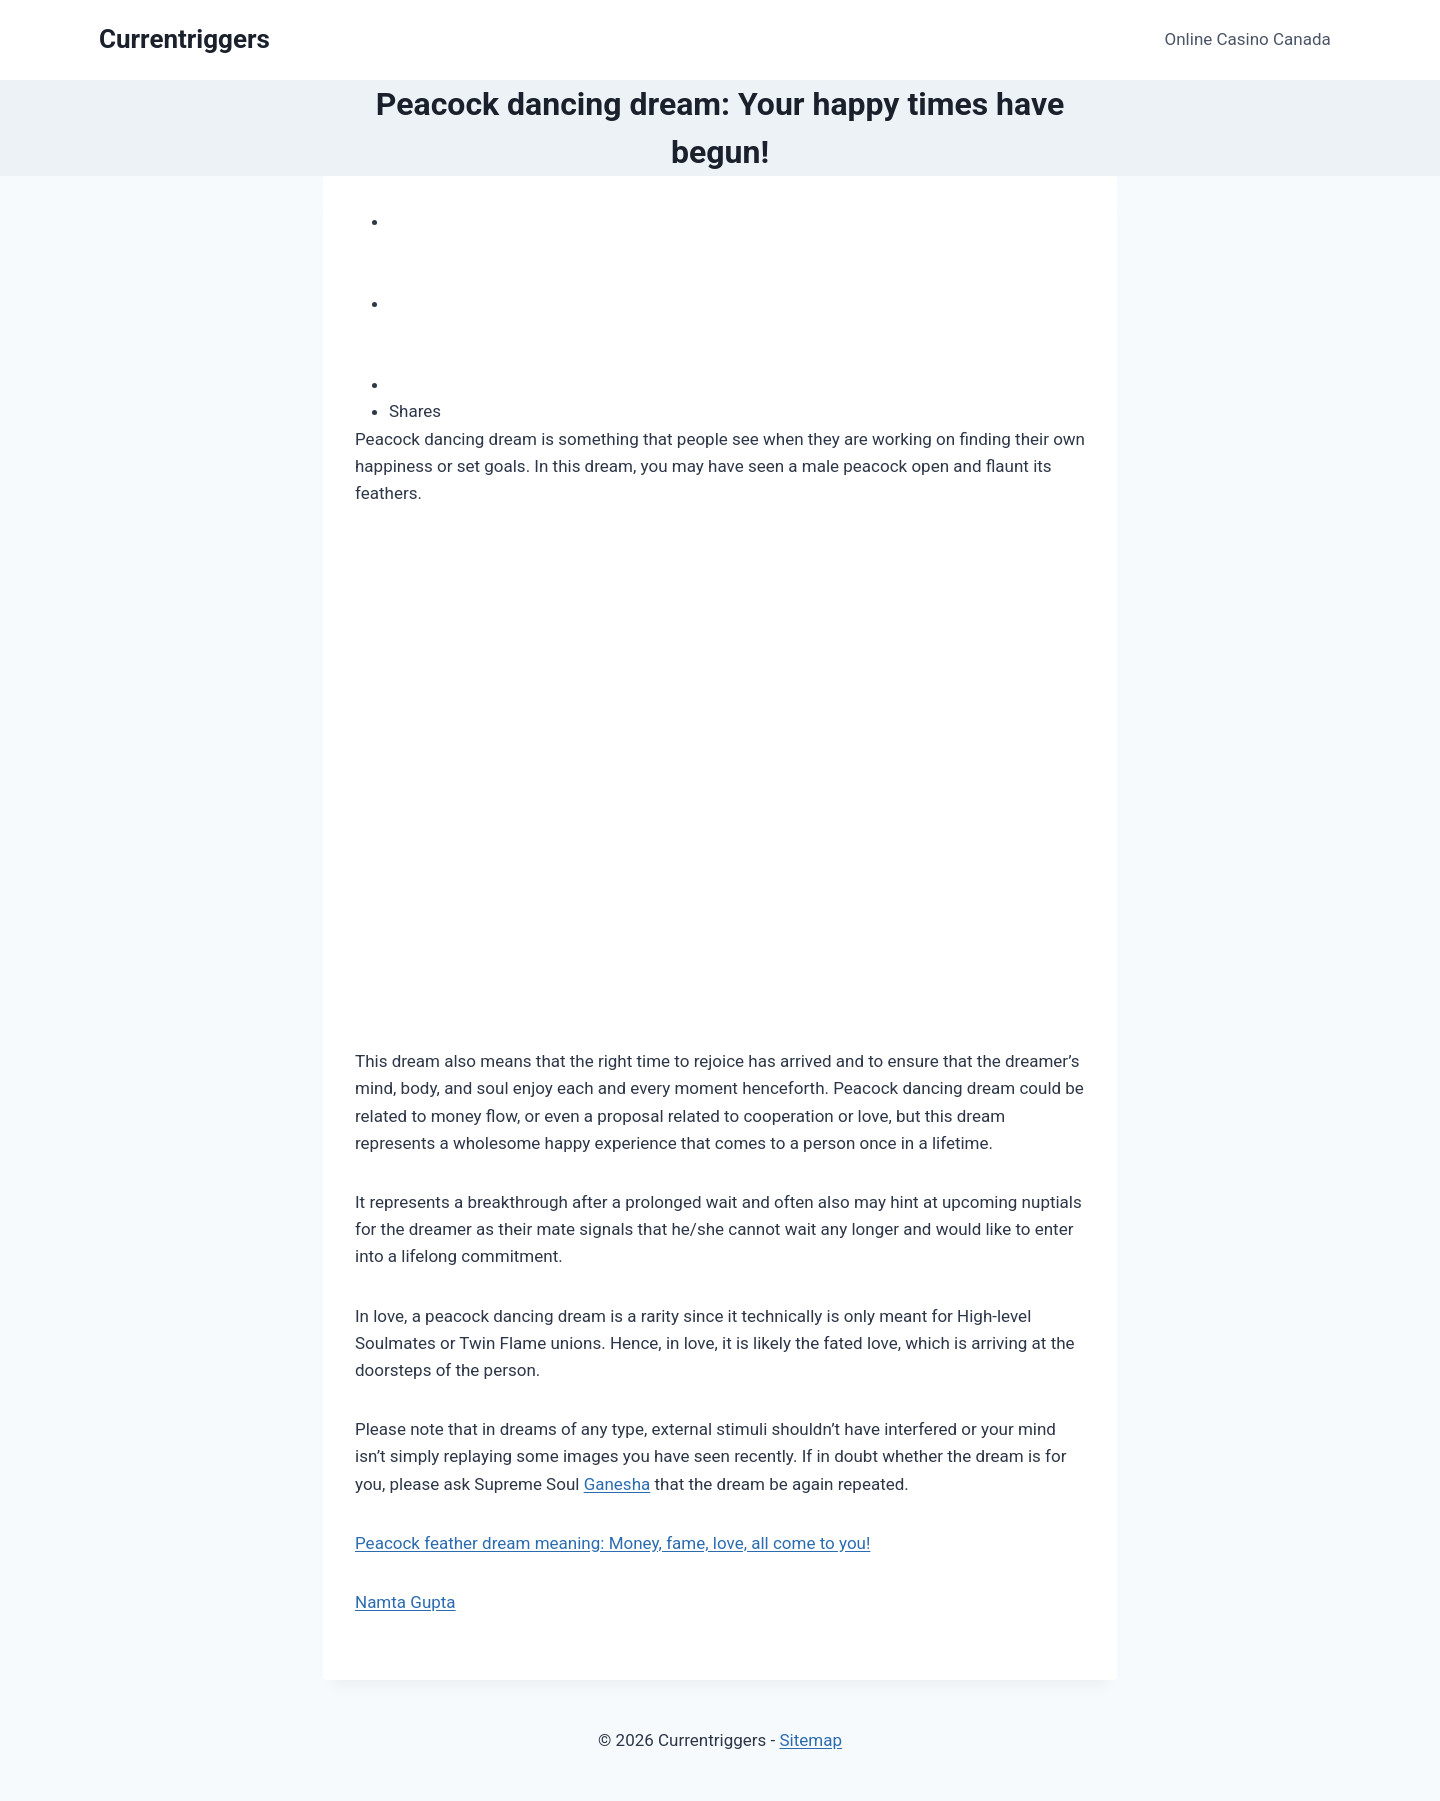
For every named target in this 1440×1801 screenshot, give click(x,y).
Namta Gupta (405, 1602)
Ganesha (617, 1484)
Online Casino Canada (1248, 39)
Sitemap (810, 1740)
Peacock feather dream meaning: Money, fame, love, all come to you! (612, 1543)
